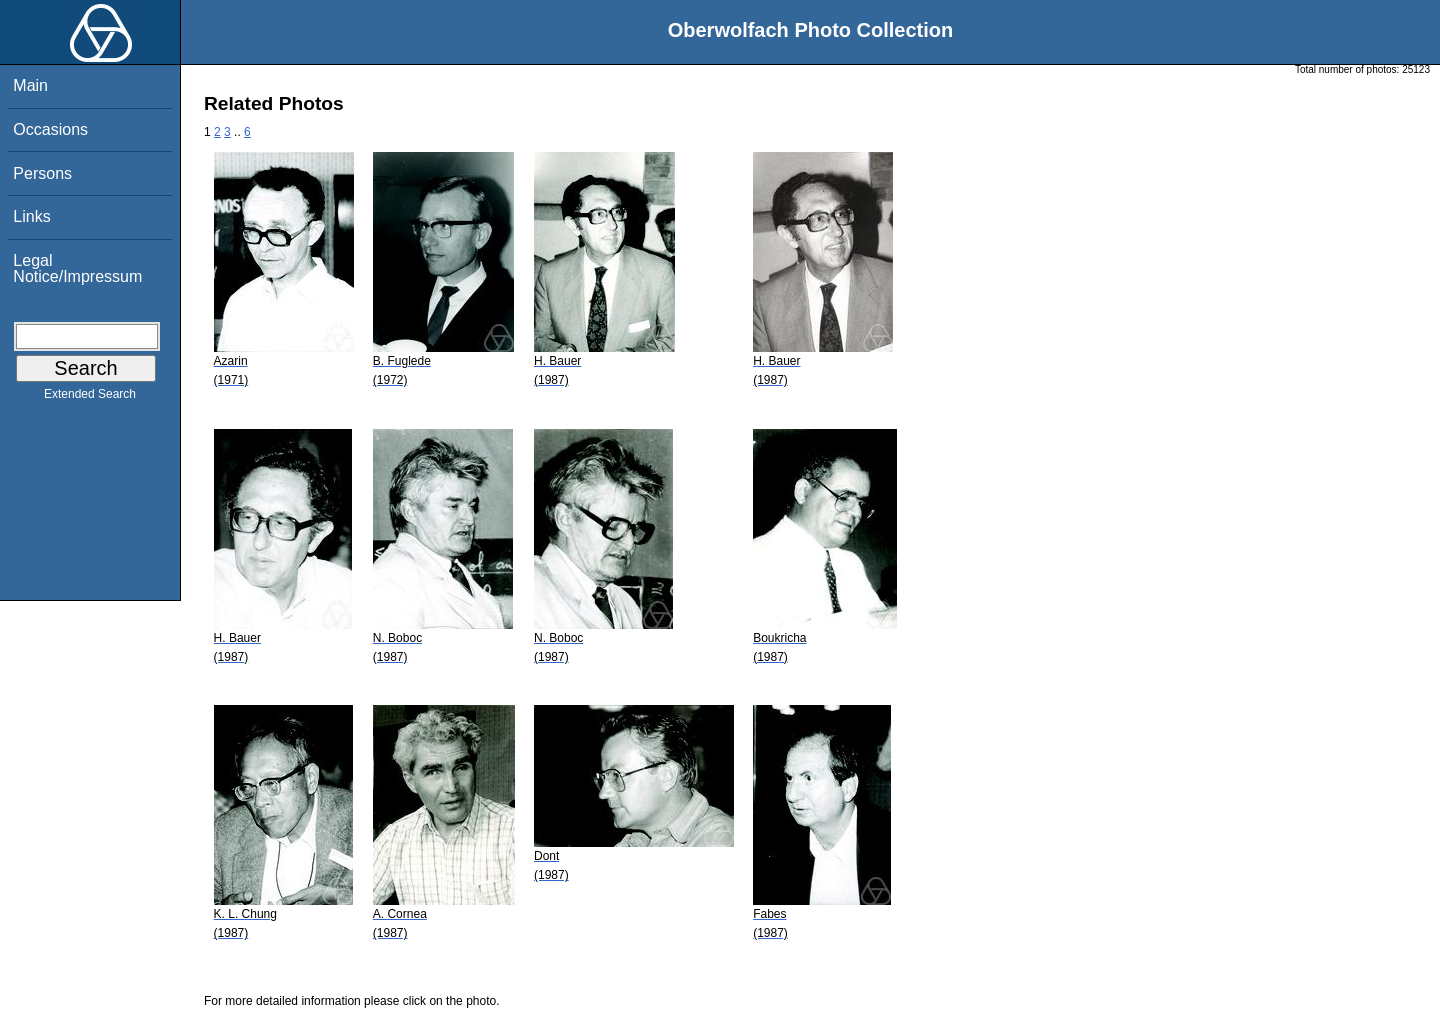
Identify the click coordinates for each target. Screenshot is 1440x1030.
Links (31, 216)
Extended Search (90, 398)
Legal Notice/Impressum (77, 268)
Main (30, 85)
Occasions (50, 129)
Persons (42, 173)
